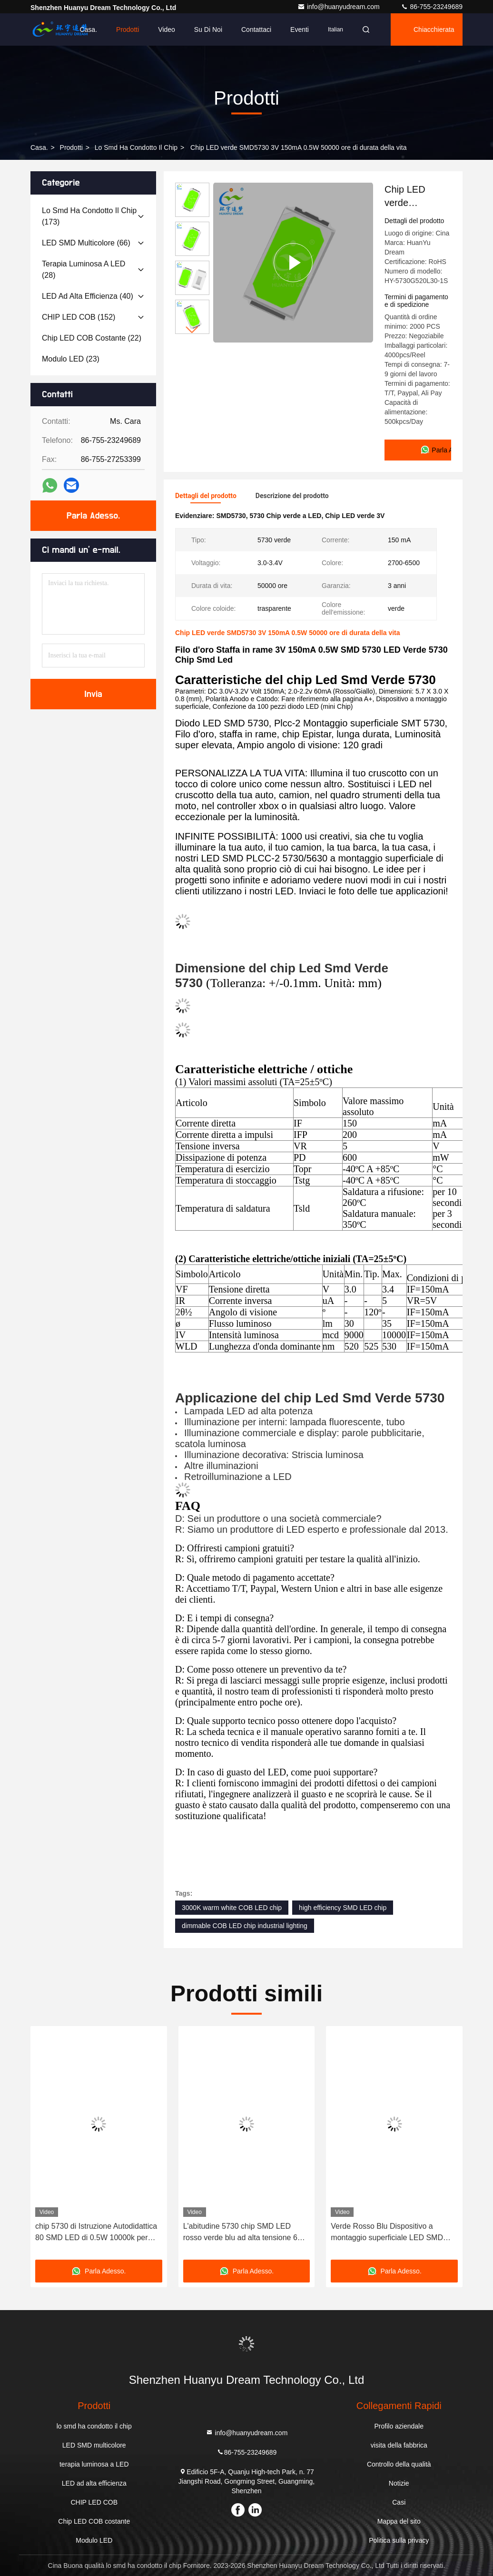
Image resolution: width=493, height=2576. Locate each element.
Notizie (399, 2483)
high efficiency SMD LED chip (342, 1907)
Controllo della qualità (399, 2464)
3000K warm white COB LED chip (232, 1907)
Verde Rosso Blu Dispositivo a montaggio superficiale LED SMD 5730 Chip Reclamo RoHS (387, 2232)
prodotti (71, 147)
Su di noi (208, 29)
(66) (86, 243)
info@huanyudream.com (339, 6)
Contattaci (256, 29)
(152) (78, 317)
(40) (87, 296)
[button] (192, 329)
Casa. (88, 29)
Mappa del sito (399, 2521)
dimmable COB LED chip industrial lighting (244, 1926)
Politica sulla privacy (399, 2540)
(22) (91, 338)
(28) (83, 269)
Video (166, 29)
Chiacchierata (434, 29)
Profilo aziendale (399, 2426)
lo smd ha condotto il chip (136, 147)
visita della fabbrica (399, 2445)
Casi (398, 2502)
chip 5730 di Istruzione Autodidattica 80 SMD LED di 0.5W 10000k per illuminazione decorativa (96, 2232)
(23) (70, 359)
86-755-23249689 (432, 6)
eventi (299, 29)
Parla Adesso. (93, 515)
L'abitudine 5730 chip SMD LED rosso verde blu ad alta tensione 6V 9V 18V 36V (243, 2232)
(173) (89, 216)
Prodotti (127, 29)
